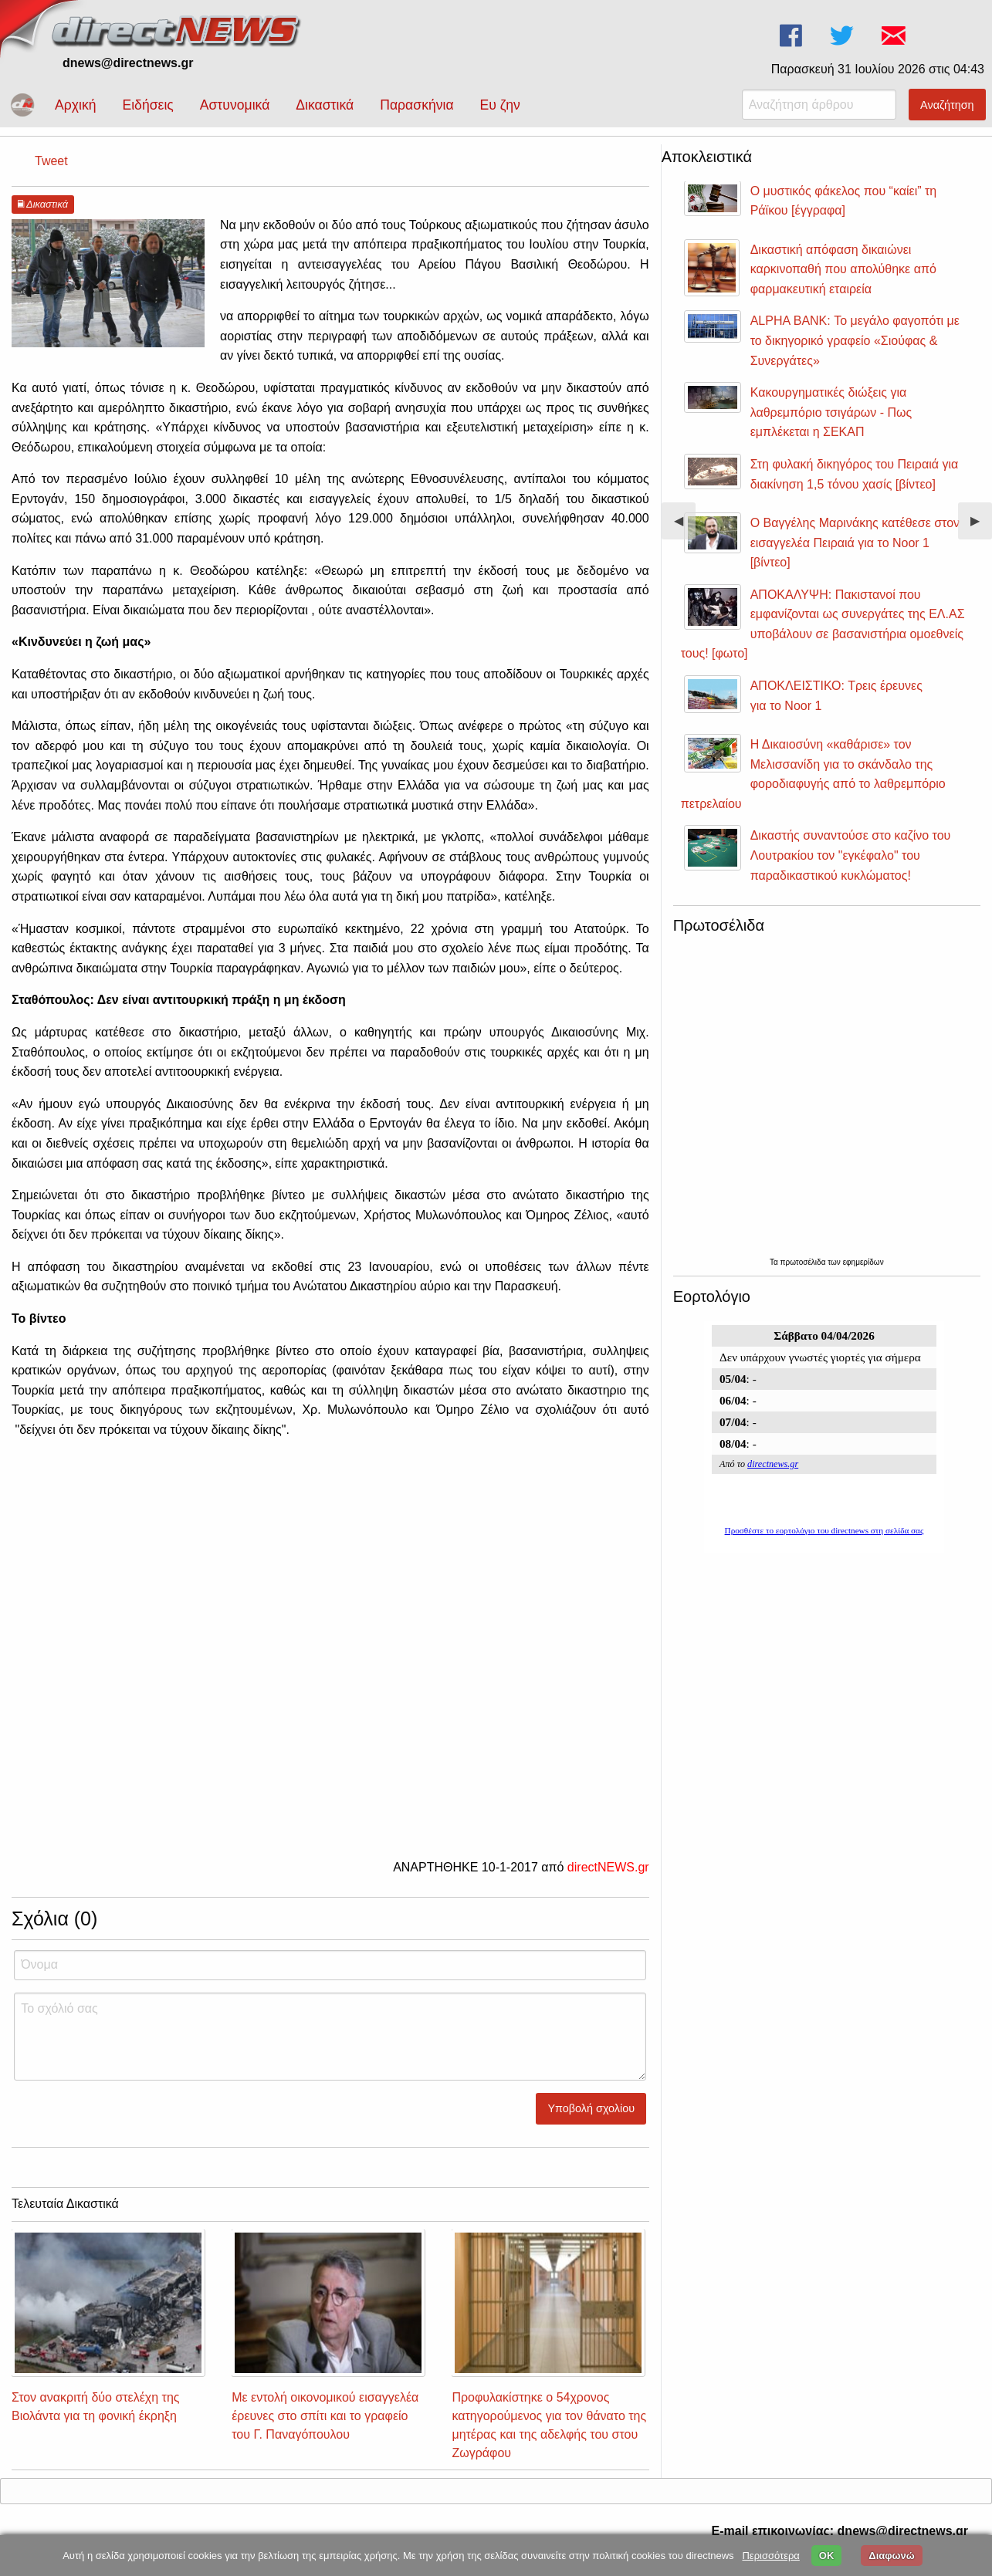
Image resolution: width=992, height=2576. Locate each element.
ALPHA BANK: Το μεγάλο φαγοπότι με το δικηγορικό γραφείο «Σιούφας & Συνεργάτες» (855, 340)
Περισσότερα (770, 2555)
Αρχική (75, 105)
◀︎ (685, 526)
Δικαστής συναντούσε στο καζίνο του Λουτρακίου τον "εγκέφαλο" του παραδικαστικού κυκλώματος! (850, 855)
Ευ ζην (500, 105)
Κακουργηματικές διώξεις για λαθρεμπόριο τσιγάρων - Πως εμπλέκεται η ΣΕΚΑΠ (831, 412)
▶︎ (981, 526)
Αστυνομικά (235, 105)
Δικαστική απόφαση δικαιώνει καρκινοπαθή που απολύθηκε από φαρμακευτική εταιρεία (843, 269)
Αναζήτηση (947, 105)
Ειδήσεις (147, 105)
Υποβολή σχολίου (591, 2108)
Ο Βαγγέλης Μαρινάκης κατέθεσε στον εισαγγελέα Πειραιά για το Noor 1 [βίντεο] (855, 542)
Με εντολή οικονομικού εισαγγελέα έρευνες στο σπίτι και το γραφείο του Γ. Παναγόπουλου (325, 2416)
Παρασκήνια (416, 105)
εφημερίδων (863, 1262)
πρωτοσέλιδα (804, 1262)
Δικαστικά (325, 105)
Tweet (51, 160)
